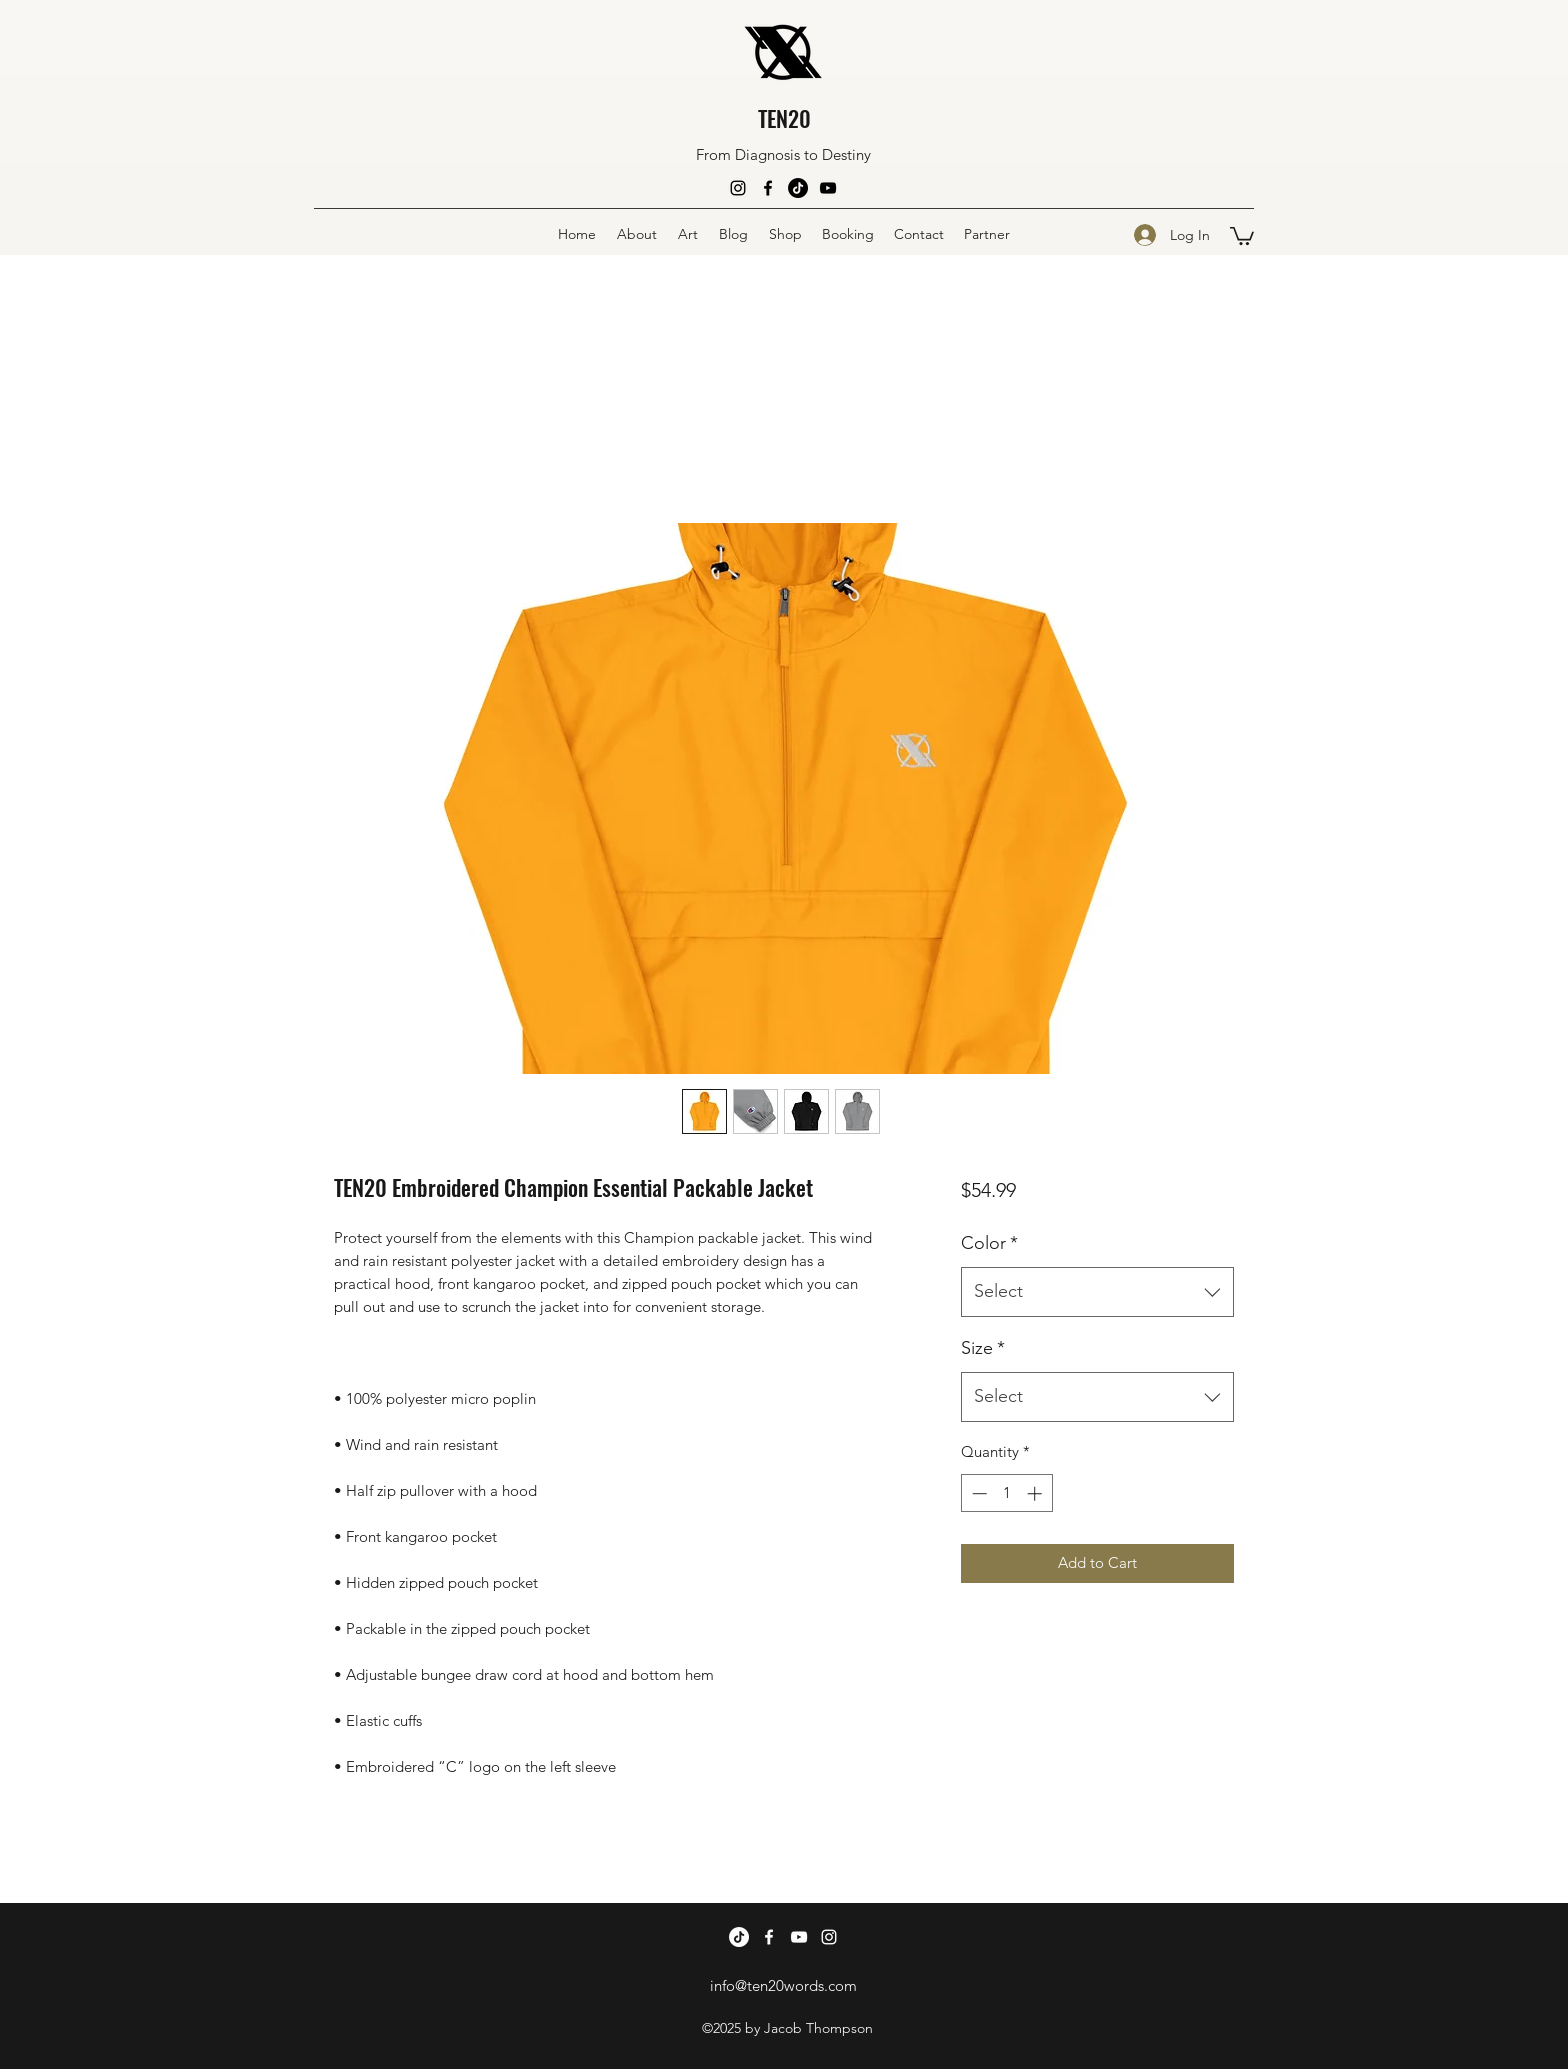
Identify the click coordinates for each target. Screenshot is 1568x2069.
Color (989, 1243)
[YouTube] (828, 188)
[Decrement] (977, 1493)
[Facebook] (768, 188)
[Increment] (1036, 1493)
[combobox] (1097, 1292)
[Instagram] (738, 188)
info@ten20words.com (783, 1985)
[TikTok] (798, 188)
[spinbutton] (1006, 1493)
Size (983, 1348)
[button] (1242, 235)
